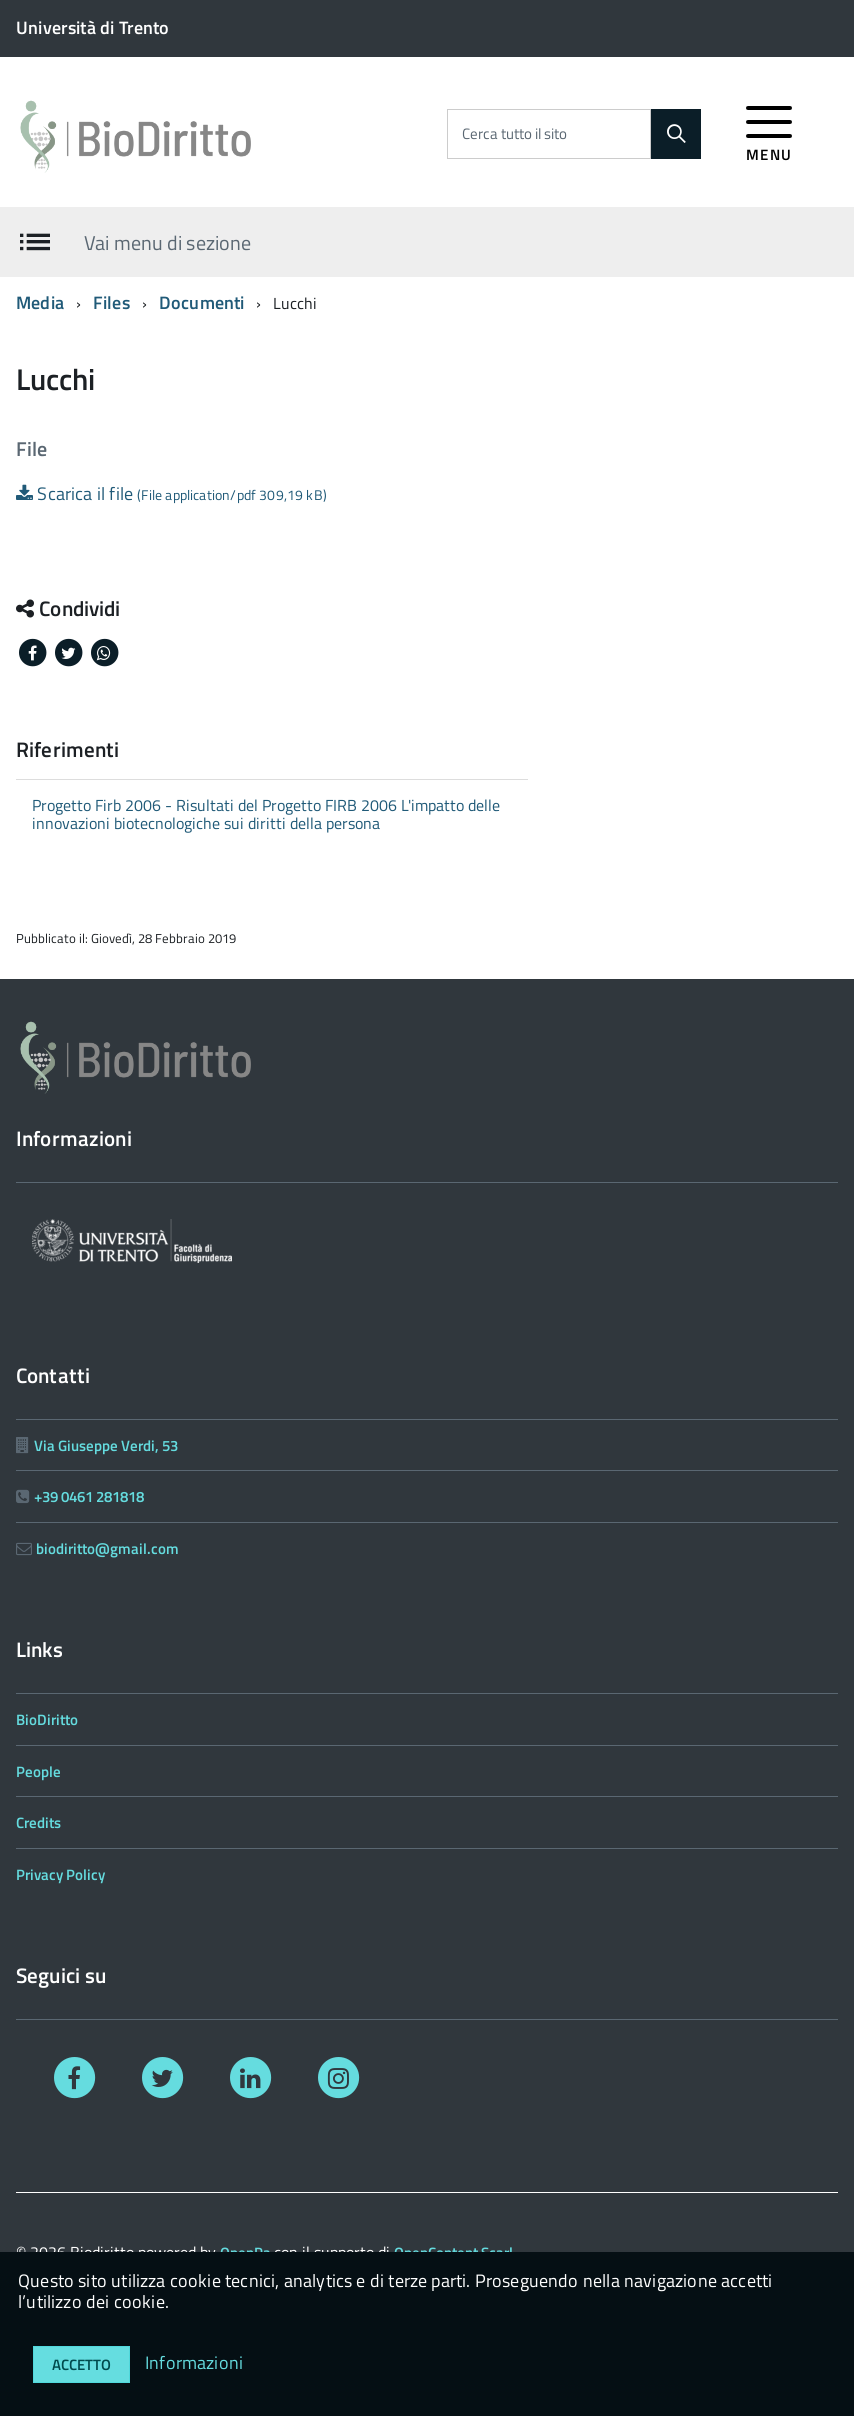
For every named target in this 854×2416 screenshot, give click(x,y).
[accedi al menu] (769, 130)
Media (40, 302)
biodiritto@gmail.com (107, 1548)
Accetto (81, 2364)
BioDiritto (47, 1719)
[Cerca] (676, 134)
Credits (38, 1822)
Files (111, 302)
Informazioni (194, 2362)
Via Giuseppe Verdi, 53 (106, 1445)
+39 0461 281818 (89, 1496)
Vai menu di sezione (167, 241)
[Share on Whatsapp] (104, 651)
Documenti (202, 302)
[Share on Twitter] (70, 651)
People (38, 1771)
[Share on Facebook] (34, 651)
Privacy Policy (60, 1874)
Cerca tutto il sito (514, 133)
